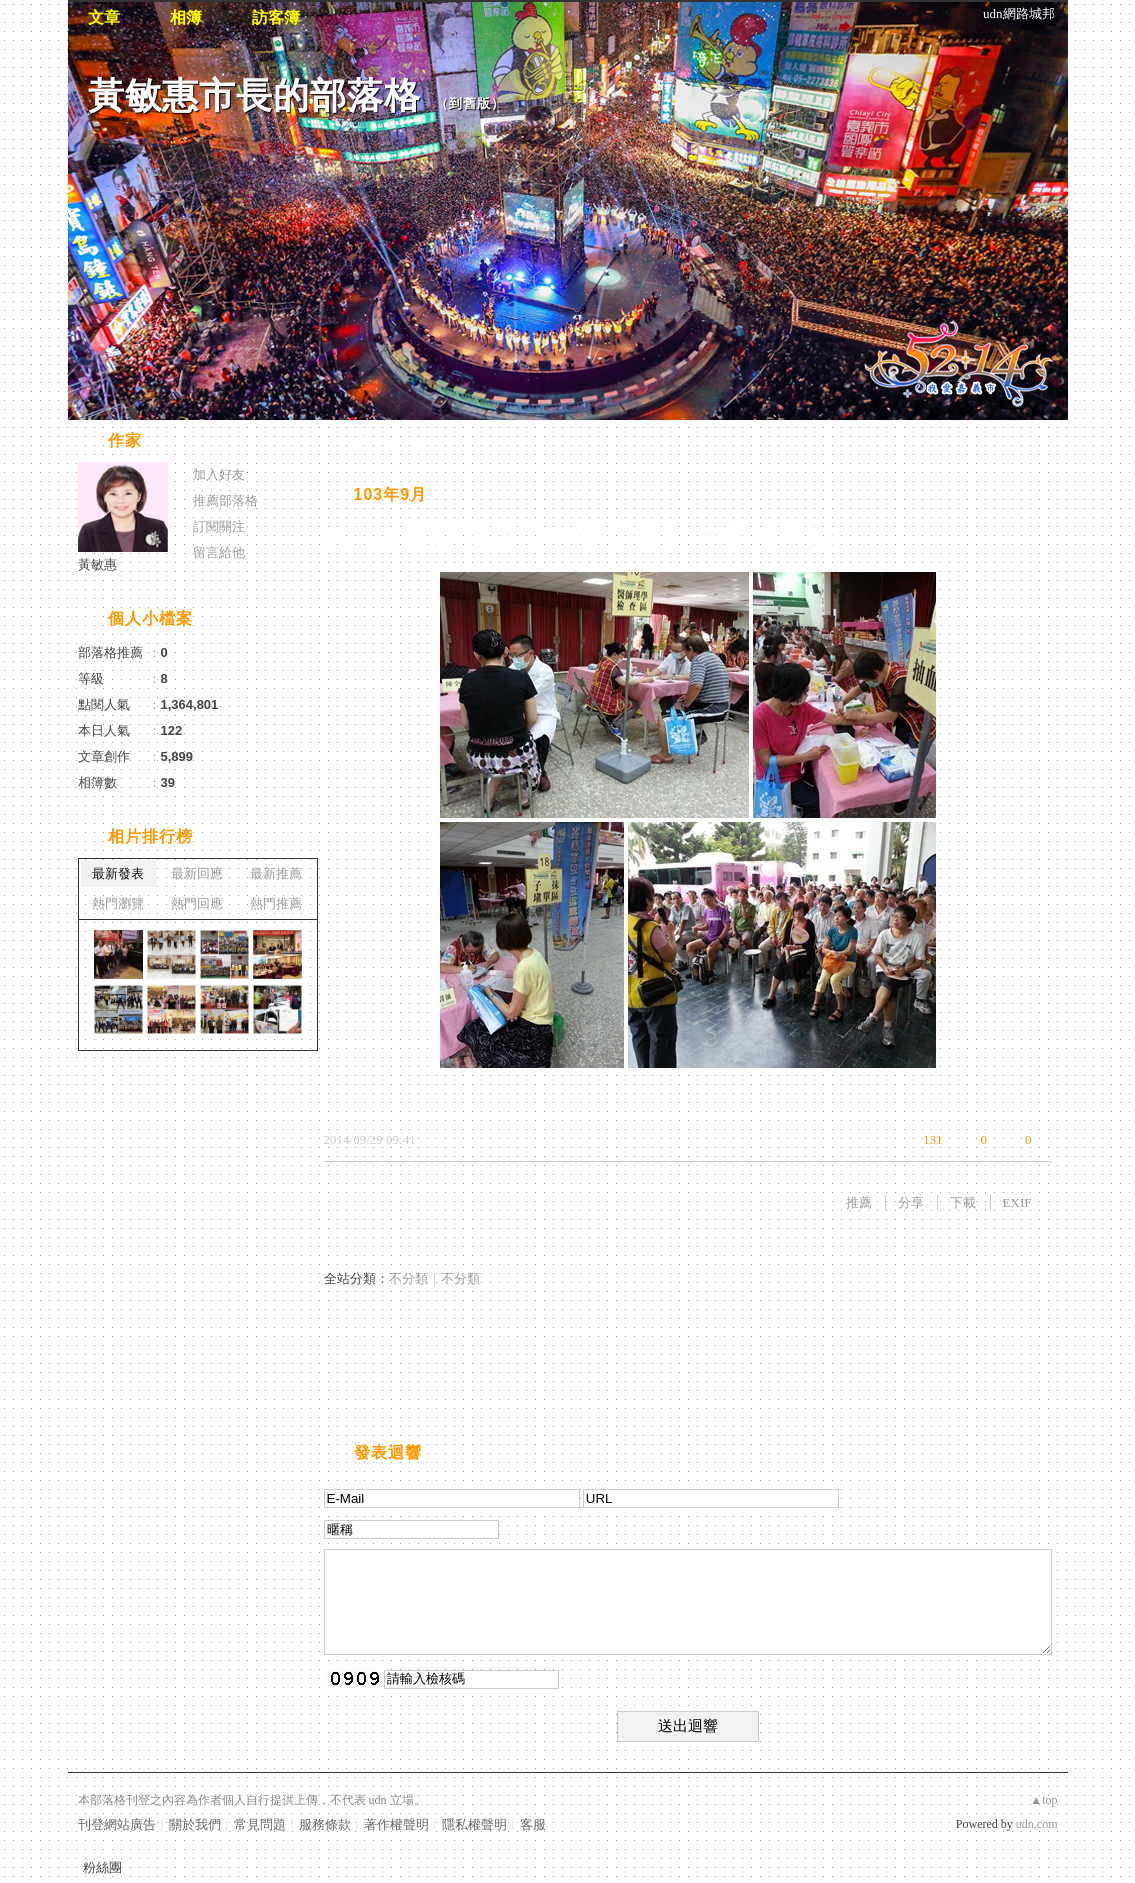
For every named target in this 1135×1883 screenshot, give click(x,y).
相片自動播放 (383, 442)
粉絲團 (102, 1867)
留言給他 (219, 552)
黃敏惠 (97, 564)
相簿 (186, 17)
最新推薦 (276, 873)
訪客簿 (276, 17)
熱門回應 (197, 903)
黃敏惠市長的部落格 (254, 95)
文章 (104, 17)
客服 (533, 1824)
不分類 (408, 1278)
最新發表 (118, 873)
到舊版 (470, 103)
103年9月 (391, 494)
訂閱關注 (219, 526)
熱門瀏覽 (118, 903)
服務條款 (325, 1824)
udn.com (1037, 1824)
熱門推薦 (276, 903)
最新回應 (197, 873)
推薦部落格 (225, 500)
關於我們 (195, 1824)
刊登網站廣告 (117, 1824)
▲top (1043, 1800)
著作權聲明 (396, 1824)
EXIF (1017, 1202)
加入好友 (219, 474)
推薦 (859, 1202)
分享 (911, 1202)
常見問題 (260, 1824)
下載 (963, 1202)
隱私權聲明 (474, 1824)
